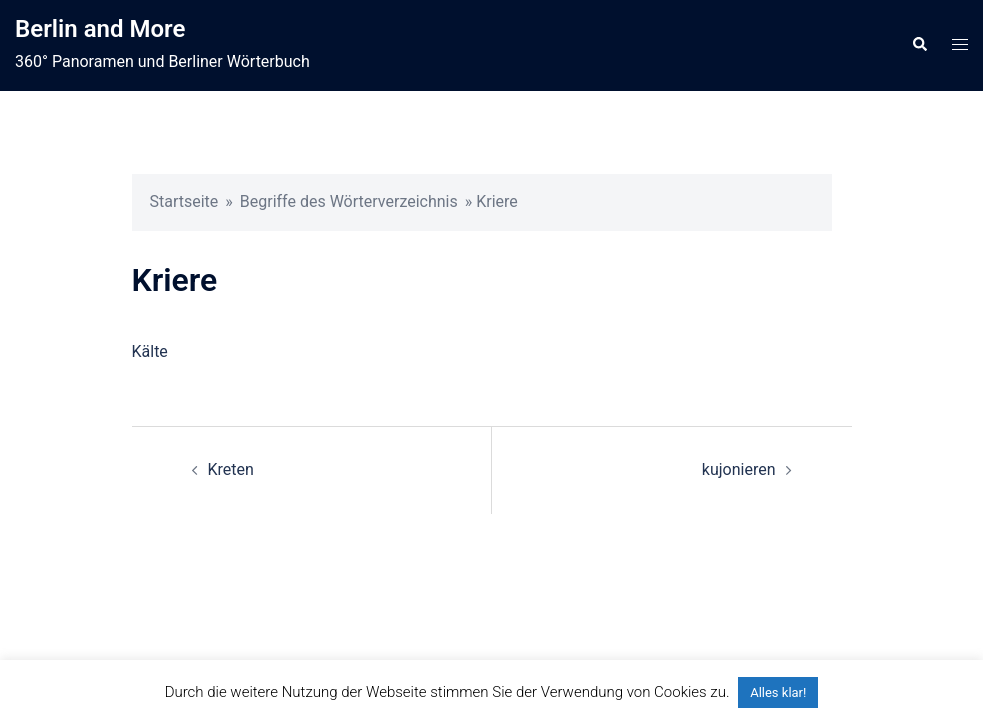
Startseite (184, 201)
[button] (919, 45)
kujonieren (739, 469)
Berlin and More (100, 29)
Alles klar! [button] (778, 692)
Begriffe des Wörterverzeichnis (349, 201)
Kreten (231, 469)
